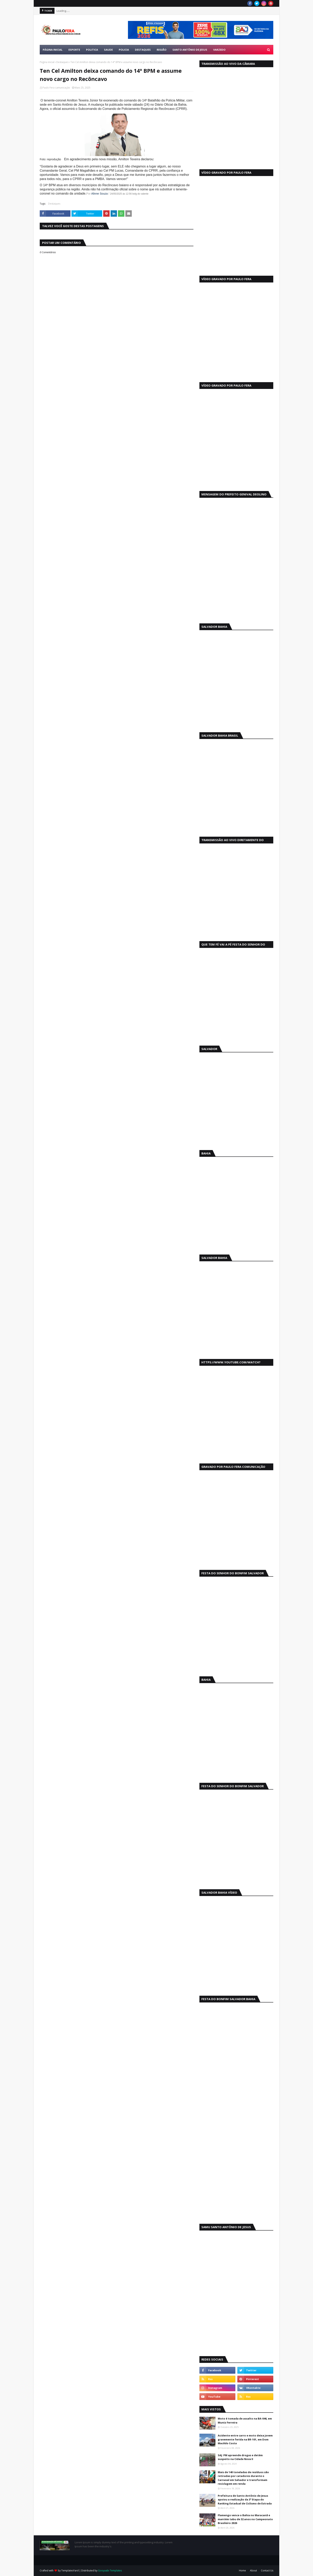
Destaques (62, 62)
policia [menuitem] (124, 49)
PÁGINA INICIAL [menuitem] (52, 49)
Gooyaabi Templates (110, 2570)
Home (242, 2570)
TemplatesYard (70, 2570)
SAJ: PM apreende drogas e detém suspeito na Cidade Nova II (240, 2457)
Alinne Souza (99, 193)
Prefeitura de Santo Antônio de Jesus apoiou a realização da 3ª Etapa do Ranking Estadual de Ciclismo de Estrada (245, 2499)
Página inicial (47, 62)
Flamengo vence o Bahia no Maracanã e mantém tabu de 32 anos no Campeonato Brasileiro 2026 (245, 2519)
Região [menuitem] (161, 49)
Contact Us (267, 2570)
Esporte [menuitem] (74, 49)
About (253, 2570)
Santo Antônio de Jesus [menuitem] (189, 49)
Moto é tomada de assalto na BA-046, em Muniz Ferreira (245, 2420)
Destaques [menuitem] (143, 49)
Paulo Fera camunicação (56, 87)
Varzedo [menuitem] (219, 49)
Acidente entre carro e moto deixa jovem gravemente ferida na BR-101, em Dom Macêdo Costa (245, 2439)
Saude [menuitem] (108, 49)
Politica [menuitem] (92, 49)
